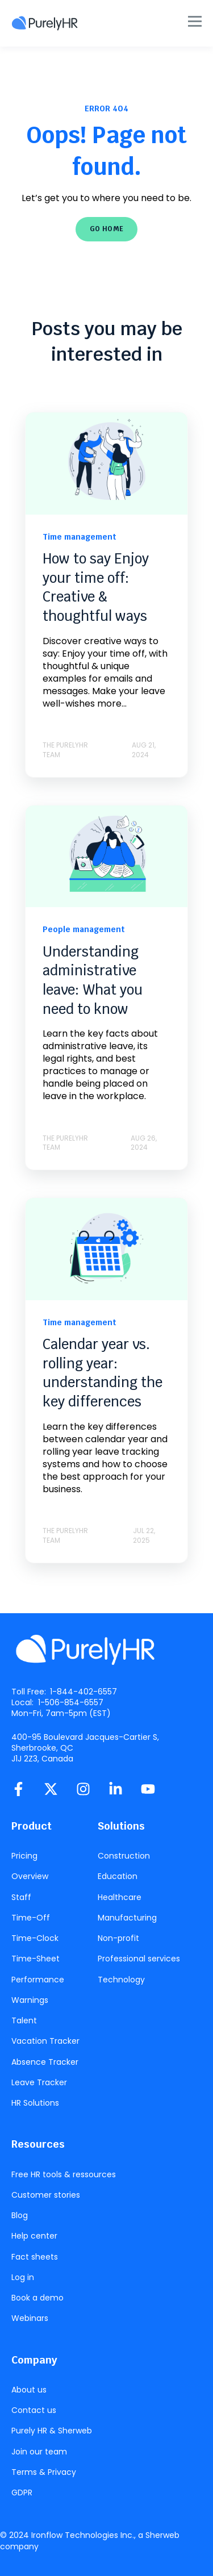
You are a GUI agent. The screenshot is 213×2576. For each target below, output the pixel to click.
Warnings (29, 2000)
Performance (37, 1980)
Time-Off (30, 1918)
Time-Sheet (35, 1959)
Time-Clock (35, 1938)
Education (117, 1876)
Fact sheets (34, 2257)
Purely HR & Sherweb (51, 2431)
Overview (29, 1876)
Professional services (139, 1959)
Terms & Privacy (43, 2472)
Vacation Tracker (45, 2041)
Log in (22, 2277)
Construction (124, 1856)
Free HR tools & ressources (63, 2175)
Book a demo (37, 2298)
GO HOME (107, 228)
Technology (121, 1980)
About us (29, 2390)
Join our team (39, 2452)
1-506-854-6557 (70, 1702)
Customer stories (45, 2195)
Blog (19, 2215)
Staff (21, 1897)
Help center (34, 2236)
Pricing (24, 1856)
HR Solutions (35, 2103)
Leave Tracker (39, 2082)
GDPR (21, 2493)
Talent (24, 2021)
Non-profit (118, 1938)
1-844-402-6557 (83, 1691)
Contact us (33, 2410)
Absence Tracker (44, 2062)
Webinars (29, 2318)
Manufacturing (127, 1918)
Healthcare (119, 1897)
